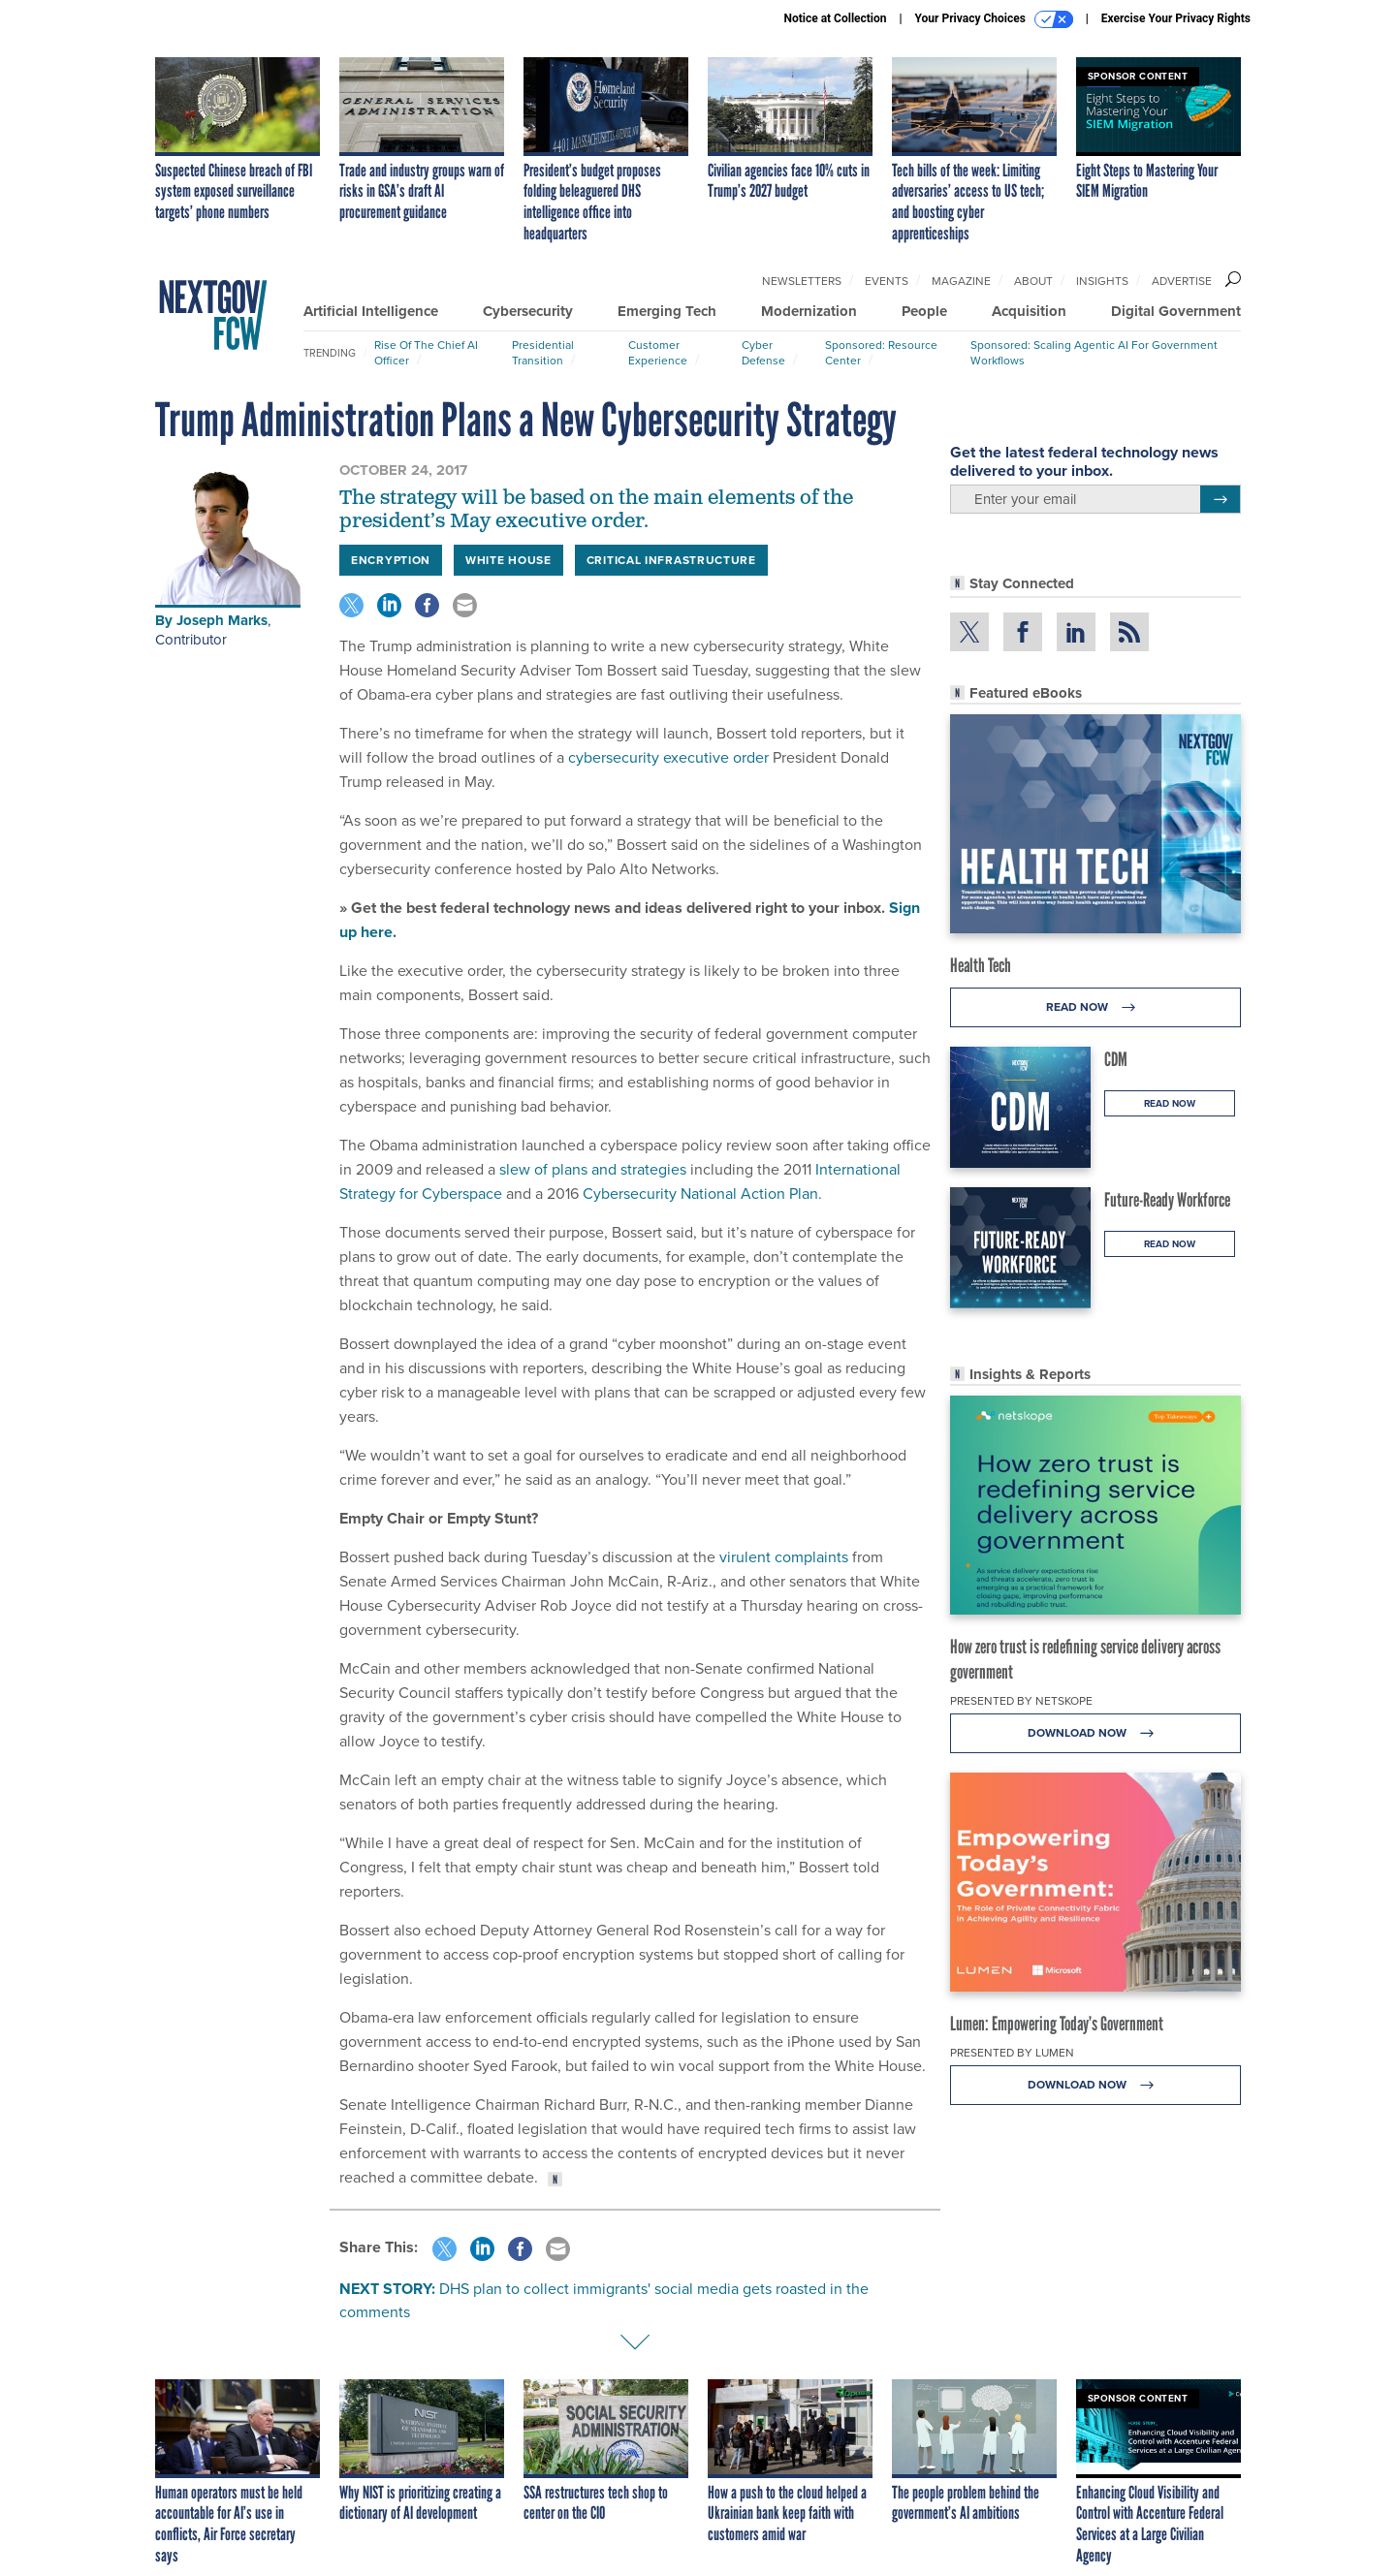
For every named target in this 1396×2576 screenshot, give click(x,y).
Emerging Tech (667, 311)
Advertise (1182, 281)
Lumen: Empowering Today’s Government (1056, 2023)
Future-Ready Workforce (1167, 1199)
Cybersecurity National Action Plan (698, 1193)
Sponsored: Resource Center (881, 352)
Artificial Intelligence (370, 311)
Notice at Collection (834, 18)
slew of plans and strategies (590, 1169)
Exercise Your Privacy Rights (1176, 18)
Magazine (961, 281)
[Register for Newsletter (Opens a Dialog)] (1220, 499)
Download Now (1096, 1733)
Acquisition (1029, 311)
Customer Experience (657, 352)
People (924, 311)
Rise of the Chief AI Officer (426, 352)
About (1033, 281)
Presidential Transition (543, 352)
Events (886, 281)
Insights (1102, 281)
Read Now (1096, 1007)
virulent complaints (783, 1557)
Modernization (809, 311)
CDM (1115, 1059)
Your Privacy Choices (994, 19)
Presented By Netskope (1021, 1701)
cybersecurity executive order (666, 757)
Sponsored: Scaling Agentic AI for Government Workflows (1094, 352)
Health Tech (980, 965)
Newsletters (801, 281)
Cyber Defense (763, 352)
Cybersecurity (528, 311)
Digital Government (1176, 311)
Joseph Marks (222, 620)
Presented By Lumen (1012, 2052)
